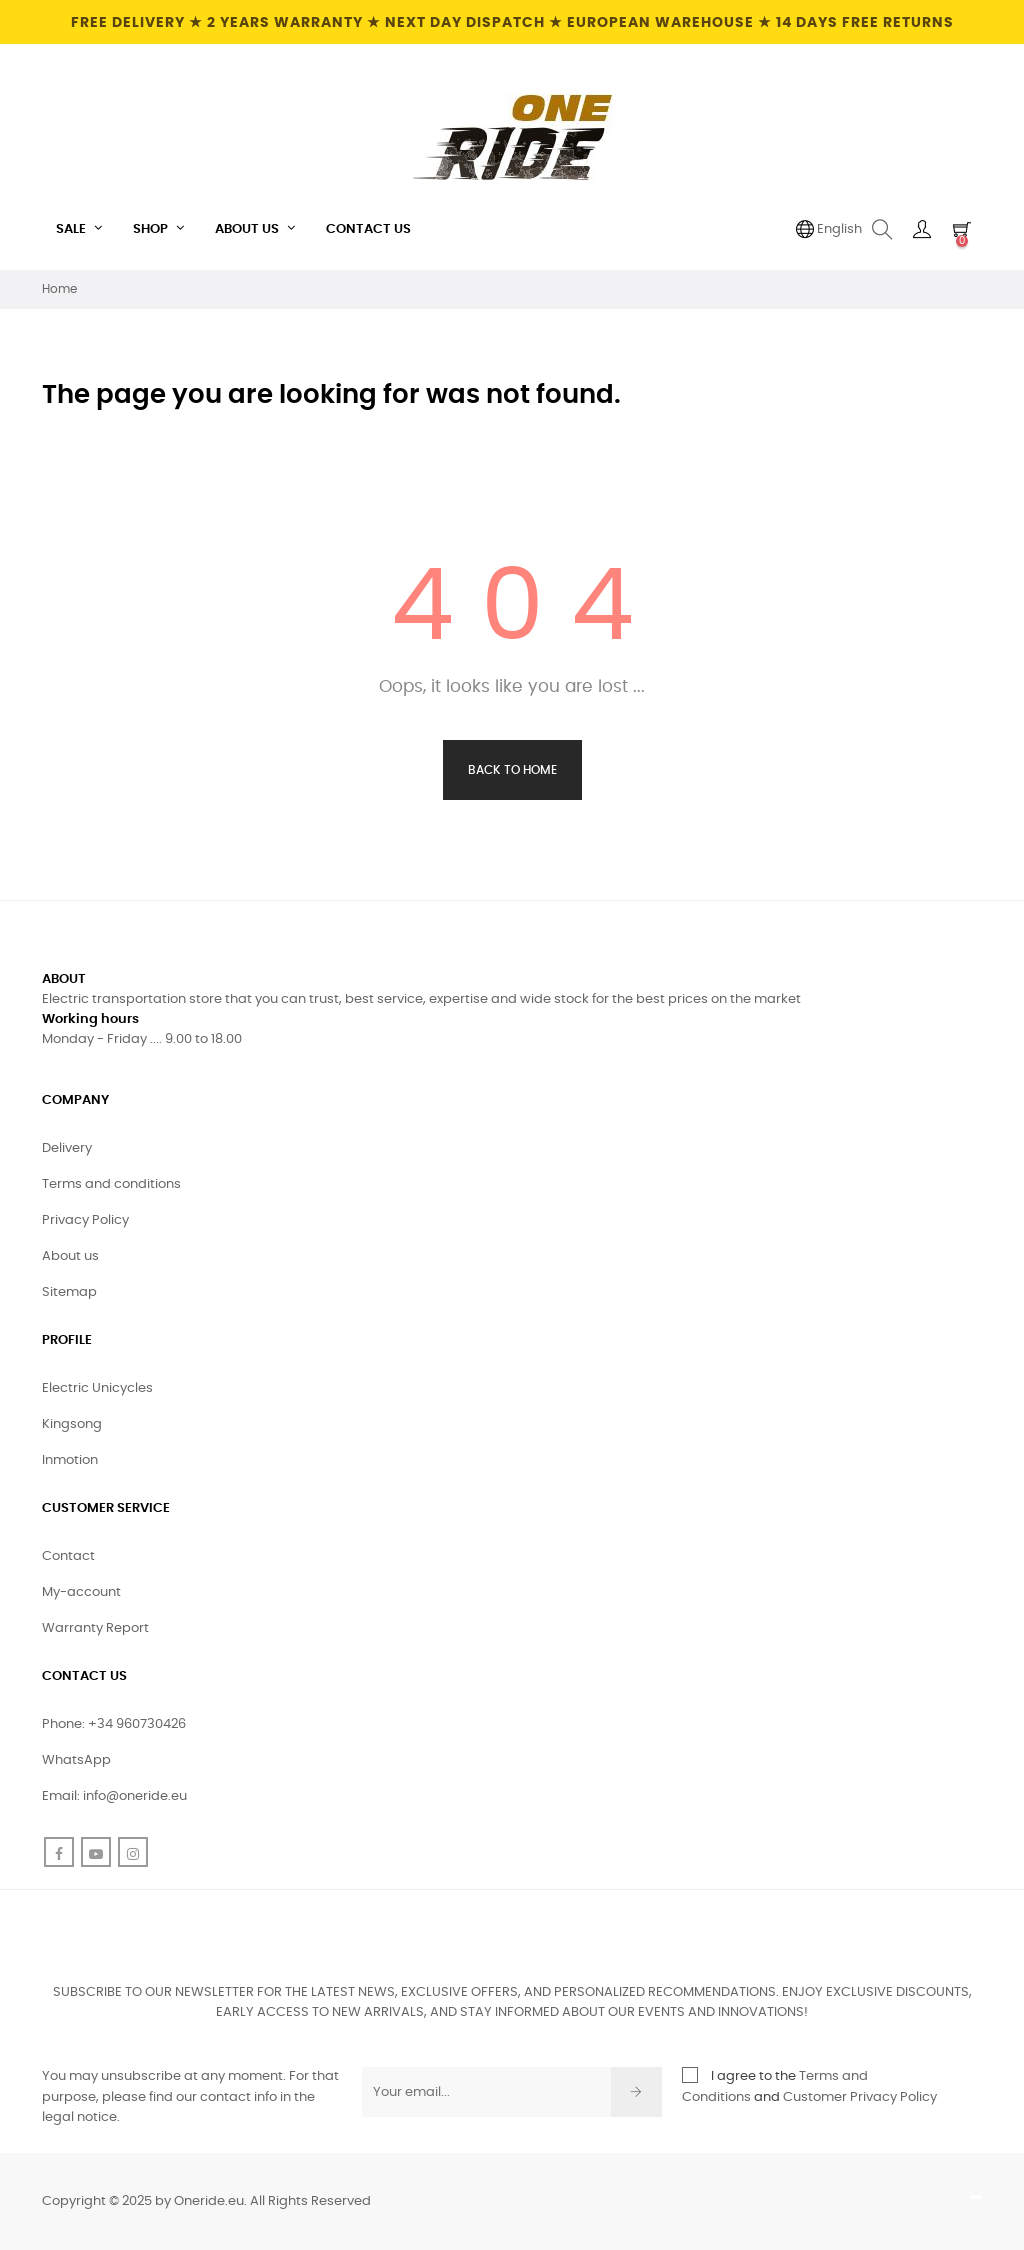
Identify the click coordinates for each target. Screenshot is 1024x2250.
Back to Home (512, 770)
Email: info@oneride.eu (114, 1796)
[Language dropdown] (829, 230)
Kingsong (72, 1424)
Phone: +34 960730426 (114, 1724)
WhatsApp (76, 1760)
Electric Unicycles (97, 1388)
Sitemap (69, 1292)
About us (70, 1256)
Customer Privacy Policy (860, 2097)
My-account (81, 1592)
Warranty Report (95, 1628)
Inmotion (70, 1460)
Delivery (67, 1148)
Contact (68, 1556)
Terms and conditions (111, 1184)
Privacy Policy (85, 1220)
